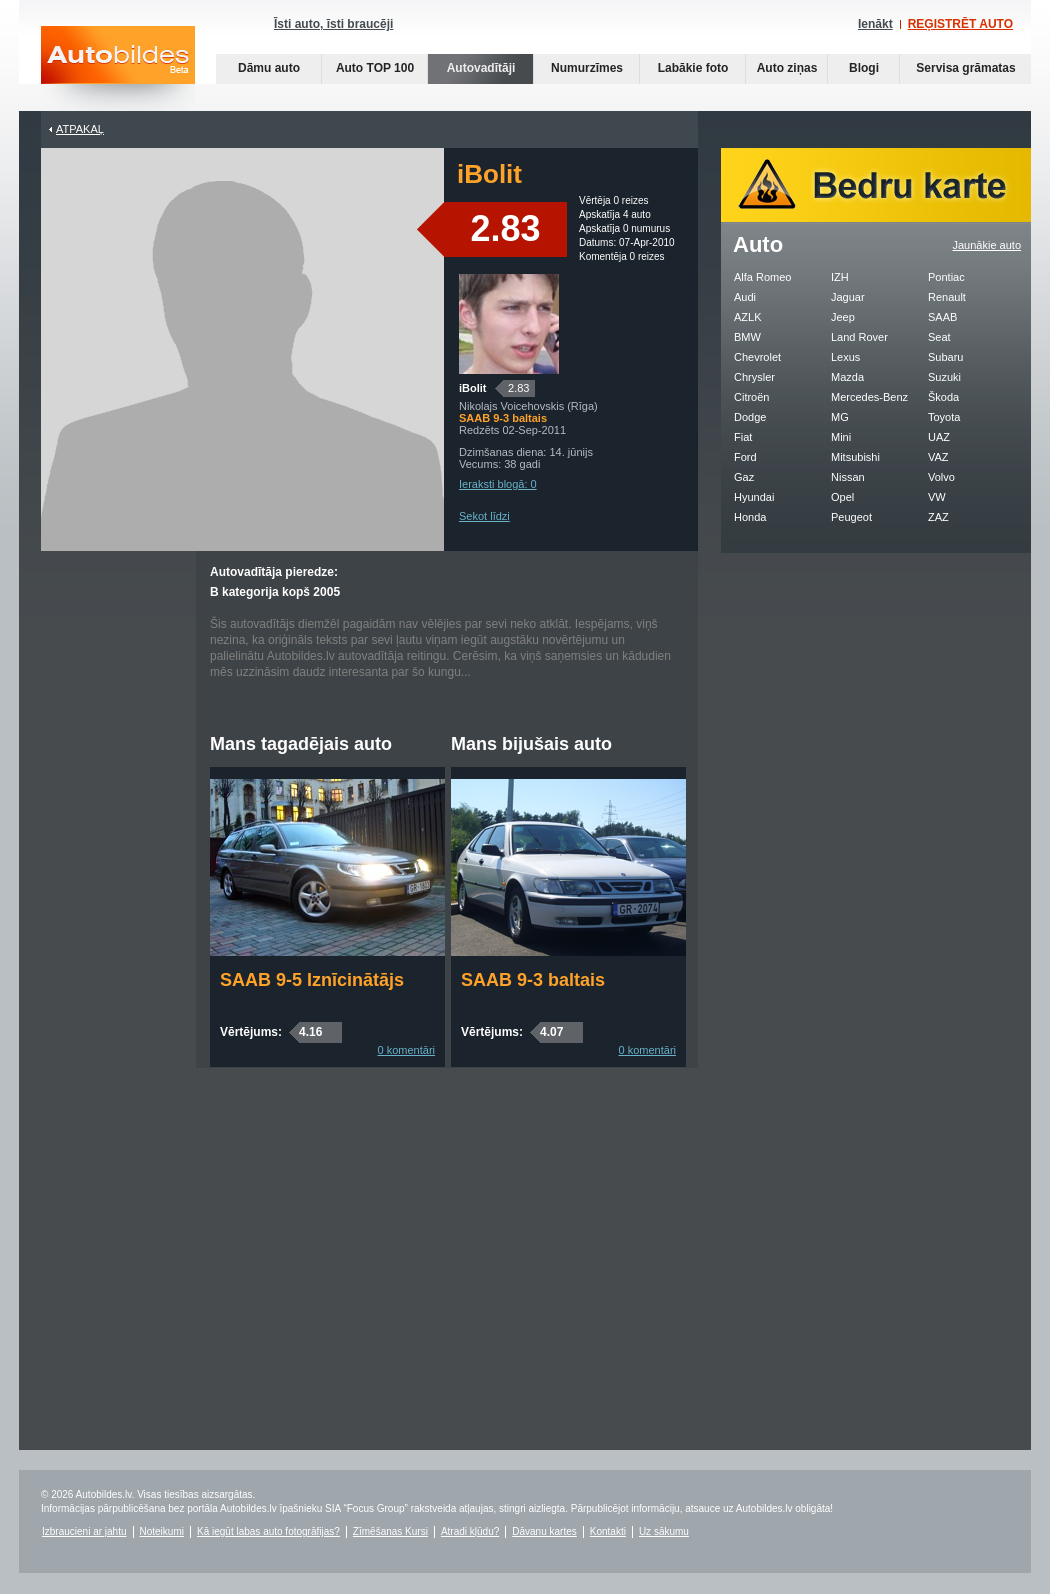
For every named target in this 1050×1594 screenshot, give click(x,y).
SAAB (942, 317)
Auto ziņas (787, 68)
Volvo (941, 477)
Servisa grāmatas (965, 68)
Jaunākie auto (987, 245)
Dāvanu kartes (544, 1531)
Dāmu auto (269, 68)
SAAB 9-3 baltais (533, 980)
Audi (745, 297)
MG (840, 417)
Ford (745, 457)
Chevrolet (757, 357)
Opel (842, 497)
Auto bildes (118, 68)
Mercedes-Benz (869, 397)
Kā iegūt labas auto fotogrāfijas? (268, 1531)
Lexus (845, 357)
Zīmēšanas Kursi (390, 1531)
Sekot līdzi (484, 516)
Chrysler (754, 377)
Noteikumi (162, 1531)
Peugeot (851, 517)
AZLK (748, 317)
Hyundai (754, 497)
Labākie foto (693, 68)
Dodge (750, 417)
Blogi (864, 68)
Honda (750, 517)
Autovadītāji (481, 68)
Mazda (847, 377)
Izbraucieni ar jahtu (84, 1531)
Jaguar (848, 297)
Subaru (945, 357)
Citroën (751, 397)
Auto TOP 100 (375, 68)
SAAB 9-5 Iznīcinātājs (312, 980)
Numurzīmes (587, 68)
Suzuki (944, 377)
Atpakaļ (80, 129)
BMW (747, 337)
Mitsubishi (855, 457)
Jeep (843, 317)
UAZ (939, 437)
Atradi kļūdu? (470, 1531)
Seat (939, 337)
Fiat (743, 437)
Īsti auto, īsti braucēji (333, 24)
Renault (947, 297)
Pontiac (946, 277)
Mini (841, 437)
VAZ (938, 457)
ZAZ (938, 517)
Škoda (943, 397)
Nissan (848, 477)
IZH (840, 277)
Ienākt (875, 24)
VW (937, 497)
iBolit (473, 388)
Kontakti (608, 1531)
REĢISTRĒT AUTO (960, 24)
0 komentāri (406, 1050)
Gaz (744, 477)
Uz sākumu (664, 1531)
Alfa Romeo (762, 277)
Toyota (944, 417)
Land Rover (859, 337)
